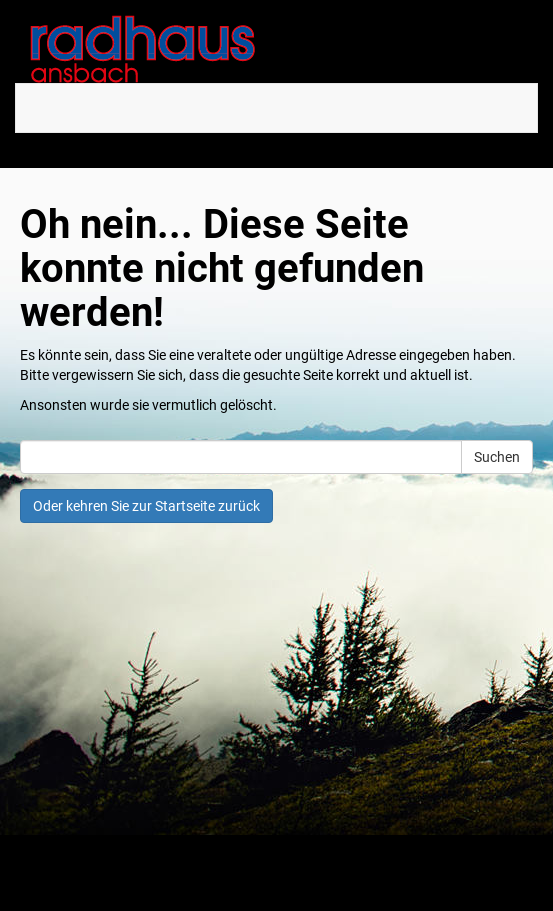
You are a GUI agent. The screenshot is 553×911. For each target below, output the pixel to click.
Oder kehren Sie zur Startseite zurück (146, 506)
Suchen (497, 457)
